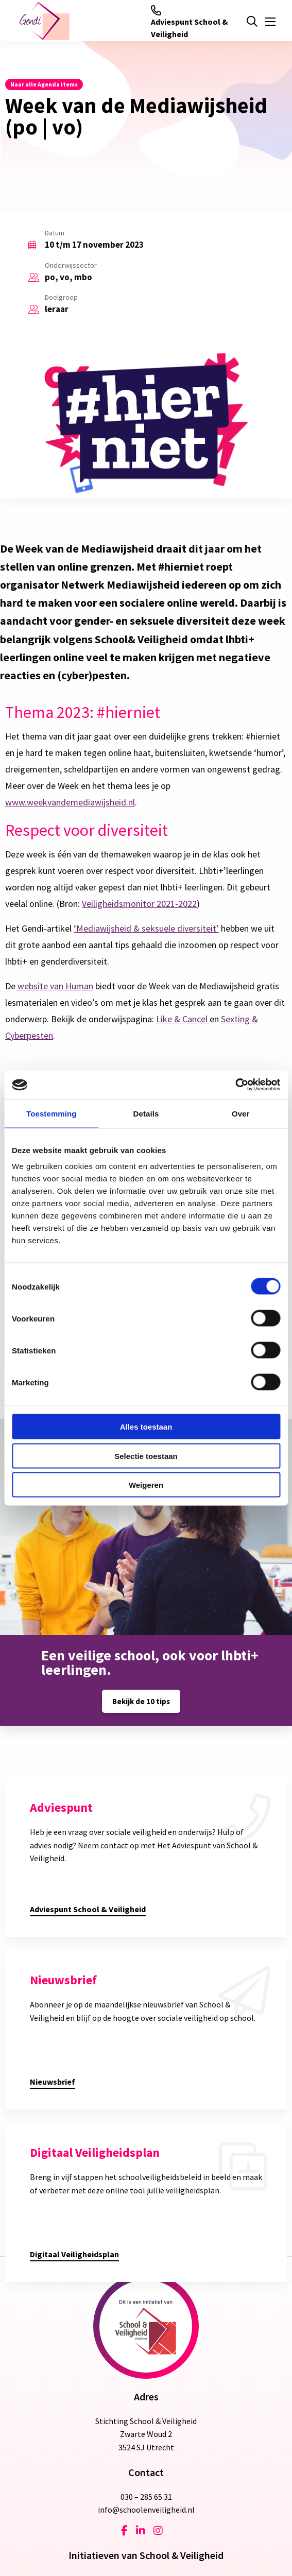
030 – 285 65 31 (146, 2497)
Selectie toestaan (146, 1455)
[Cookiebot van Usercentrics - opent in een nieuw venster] (235, 1085)
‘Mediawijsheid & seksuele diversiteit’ (146, 928)
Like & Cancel (182, 1019)
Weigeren (146, 1485)
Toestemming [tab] (51, 1113)
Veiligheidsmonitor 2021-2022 (139, 903)
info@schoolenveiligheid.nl (146, 2509)
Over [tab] (241, 1113)
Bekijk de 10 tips (141, 1701)
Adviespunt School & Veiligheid (189, 22)
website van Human (55, 986)
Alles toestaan (146, 1426)
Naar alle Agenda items (44, 84)
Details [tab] (146, 1113)
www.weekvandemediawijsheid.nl (70, 802)
